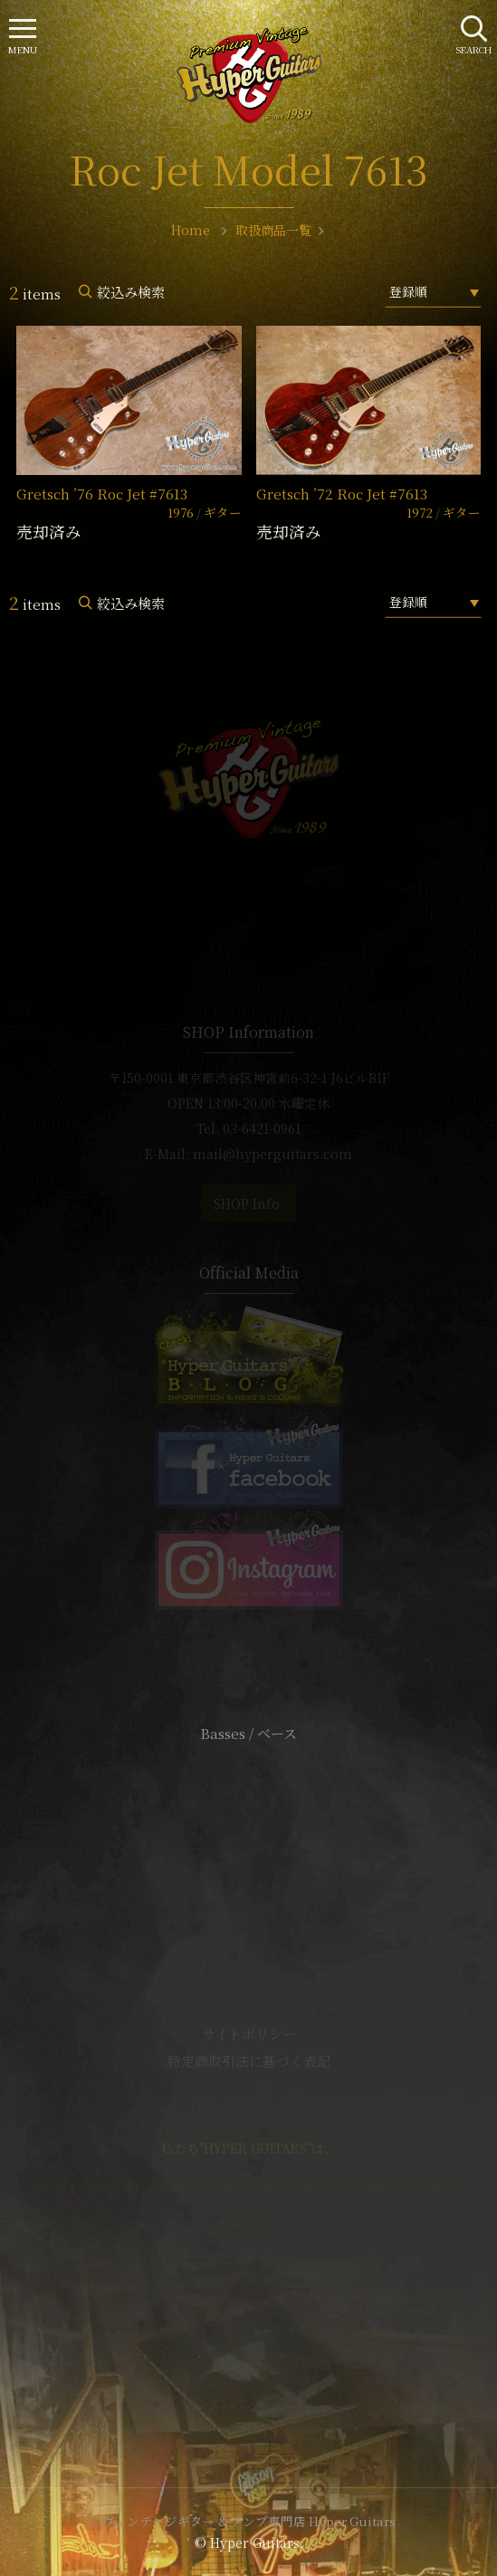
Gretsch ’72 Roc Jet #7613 (341, 493)
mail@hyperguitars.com (272, 1154)
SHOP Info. (248, 1203)
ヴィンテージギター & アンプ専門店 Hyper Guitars (249, 2521)
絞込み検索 (131, 291)
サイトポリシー (249, 2033)
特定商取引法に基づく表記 (248, 2060)
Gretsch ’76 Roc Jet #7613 (101, 493)
